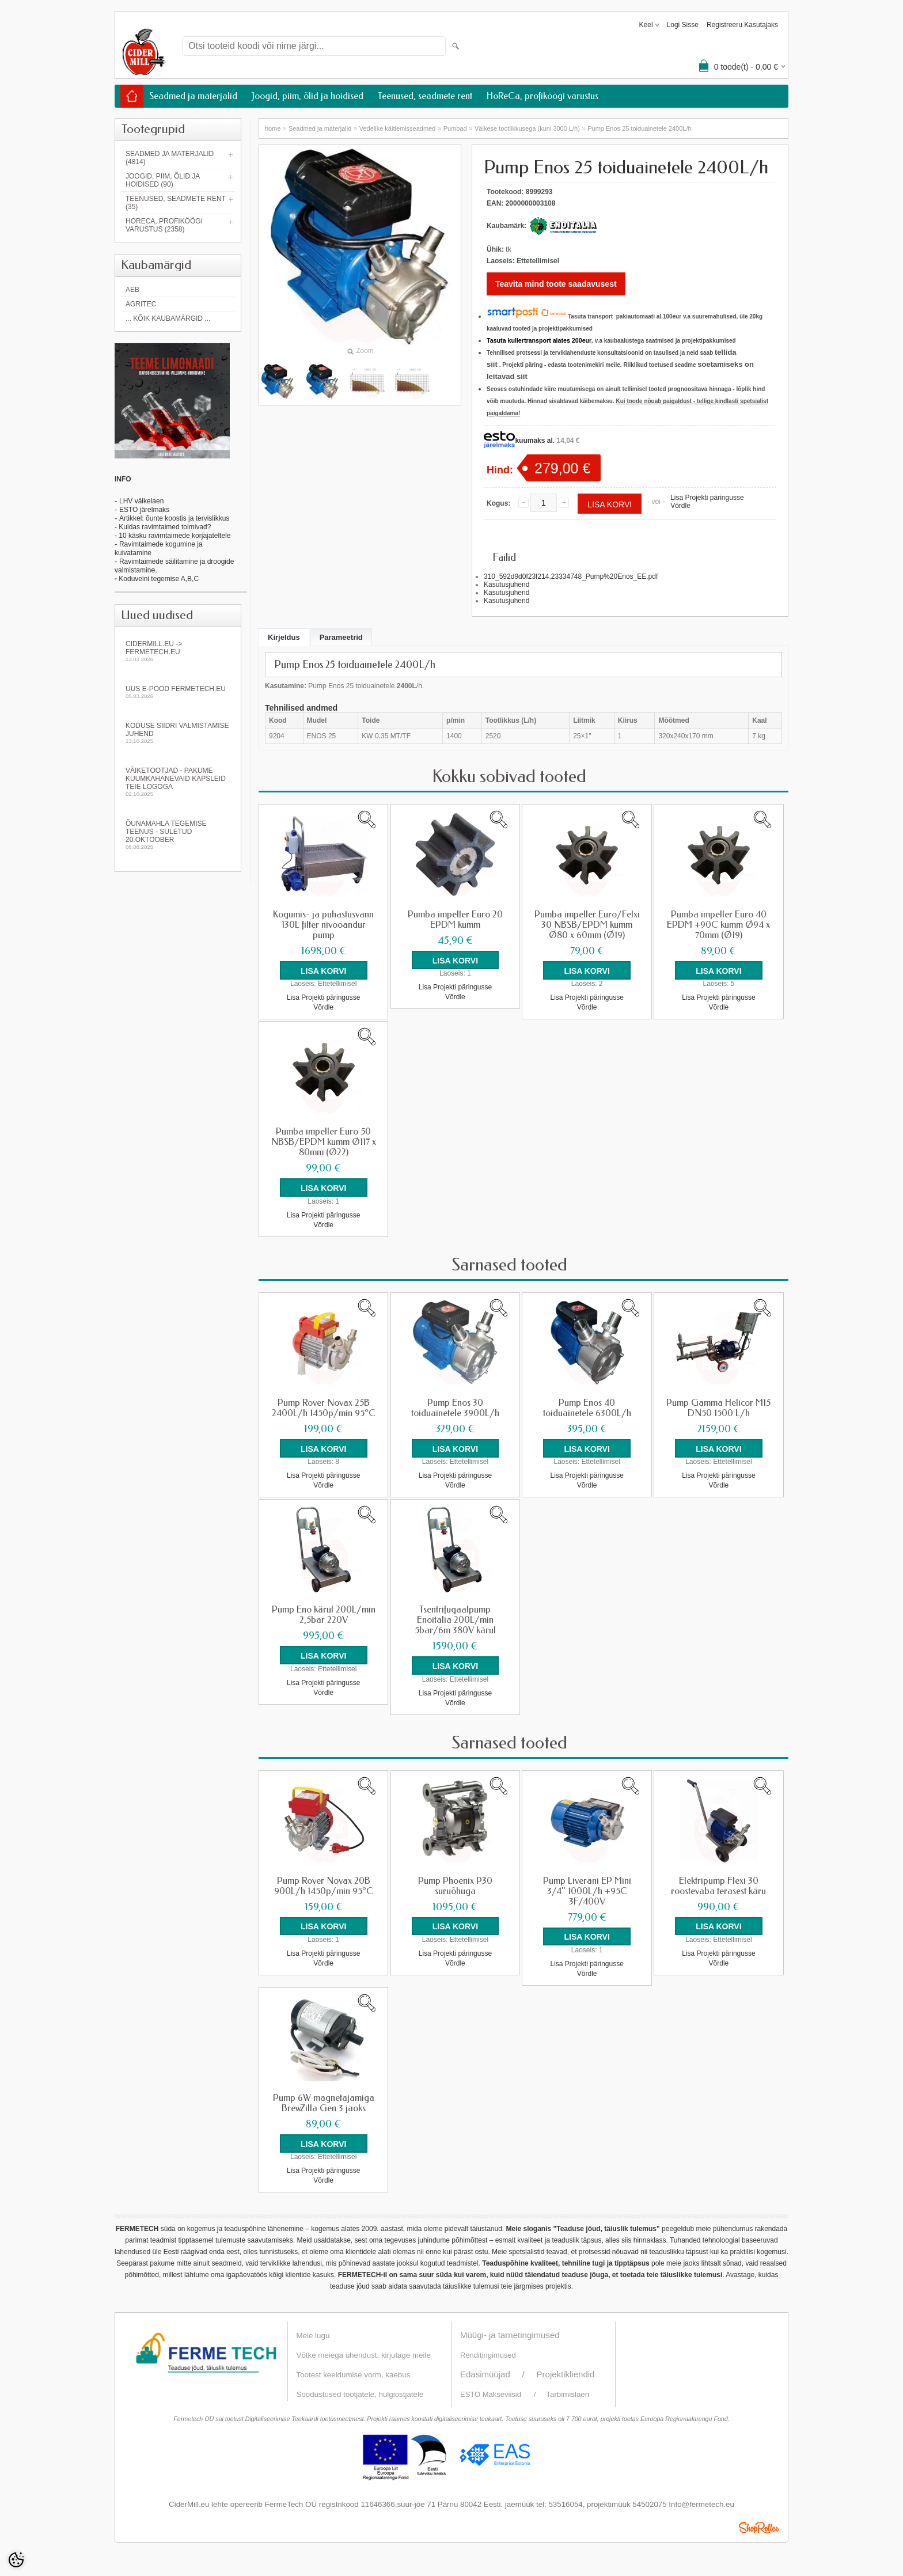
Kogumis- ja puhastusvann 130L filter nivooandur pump (323, 924)
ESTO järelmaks (144, 510)
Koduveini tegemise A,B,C (158, 579)
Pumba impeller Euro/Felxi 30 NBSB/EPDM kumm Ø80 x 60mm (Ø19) (587, 924)
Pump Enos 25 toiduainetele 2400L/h (639, 128)
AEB (132, 290)
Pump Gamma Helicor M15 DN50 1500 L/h (718, 1407)
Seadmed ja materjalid (193, 95)
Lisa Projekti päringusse (706, 498)
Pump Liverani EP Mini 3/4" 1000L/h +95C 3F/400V (587, 1890)
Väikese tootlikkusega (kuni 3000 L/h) (527, 128)
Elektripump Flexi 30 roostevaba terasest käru (718, 1885)
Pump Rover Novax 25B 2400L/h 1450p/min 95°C (323, 1407)
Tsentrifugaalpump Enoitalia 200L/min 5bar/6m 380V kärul (455, 1619)
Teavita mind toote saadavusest (556, 284)
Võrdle (680, 506)
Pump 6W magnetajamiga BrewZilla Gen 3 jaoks (323, 2102)
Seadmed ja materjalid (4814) (170, 158)
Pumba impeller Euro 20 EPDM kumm (455, 919)
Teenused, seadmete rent (425, 95)
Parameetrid (341, 637)
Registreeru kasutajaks (742, 25)
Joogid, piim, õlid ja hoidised (307, 95)
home (273, 128)
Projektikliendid (566, 2373)
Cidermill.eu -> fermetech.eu (178, 651)
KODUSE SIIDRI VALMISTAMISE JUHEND (178, 733)
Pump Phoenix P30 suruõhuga (455, 1885)
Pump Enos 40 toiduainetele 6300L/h (587, 1407)
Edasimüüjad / (498, 2373)
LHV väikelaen (141, 501)
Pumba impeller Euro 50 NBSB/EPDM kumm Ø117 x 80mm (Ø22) (323, 1142)
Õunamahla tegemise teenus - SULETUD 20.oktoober (178, 835)
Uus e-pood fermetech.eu (178, 692)
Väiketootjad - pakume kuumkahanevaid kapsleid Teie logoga (178, 782)
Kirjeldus (284, 637)
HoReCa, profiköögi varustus (542, 95)
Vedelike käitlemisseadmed (397, 128)
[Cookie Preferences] (16, 2560)
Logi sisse (683, 25)
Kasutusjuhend (506, 585)
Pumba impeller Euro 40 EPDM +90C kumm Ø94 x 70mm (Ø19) (718, 924)
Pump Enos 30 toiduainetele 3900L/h (455, 1407)
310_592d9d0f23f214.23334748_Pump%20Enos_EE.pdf (571, 576)
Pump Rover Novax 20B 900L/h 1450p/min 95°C (323, 1885)
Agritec (141, 304)
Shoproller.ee (759, 2526)
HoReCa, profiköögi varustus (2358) (164, 225)
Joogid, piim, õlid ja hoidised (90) (163, 180)
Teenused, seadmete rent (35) (176, 203)
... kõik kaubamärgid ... (168, 318)
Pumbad (455, 128)
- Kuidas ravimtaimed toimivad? (163, 527)
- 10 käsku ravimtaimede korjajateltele (172, 536)
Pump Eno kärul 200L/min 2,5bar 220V (323, 1614)
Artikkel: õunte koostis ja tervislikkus (174, 518)
